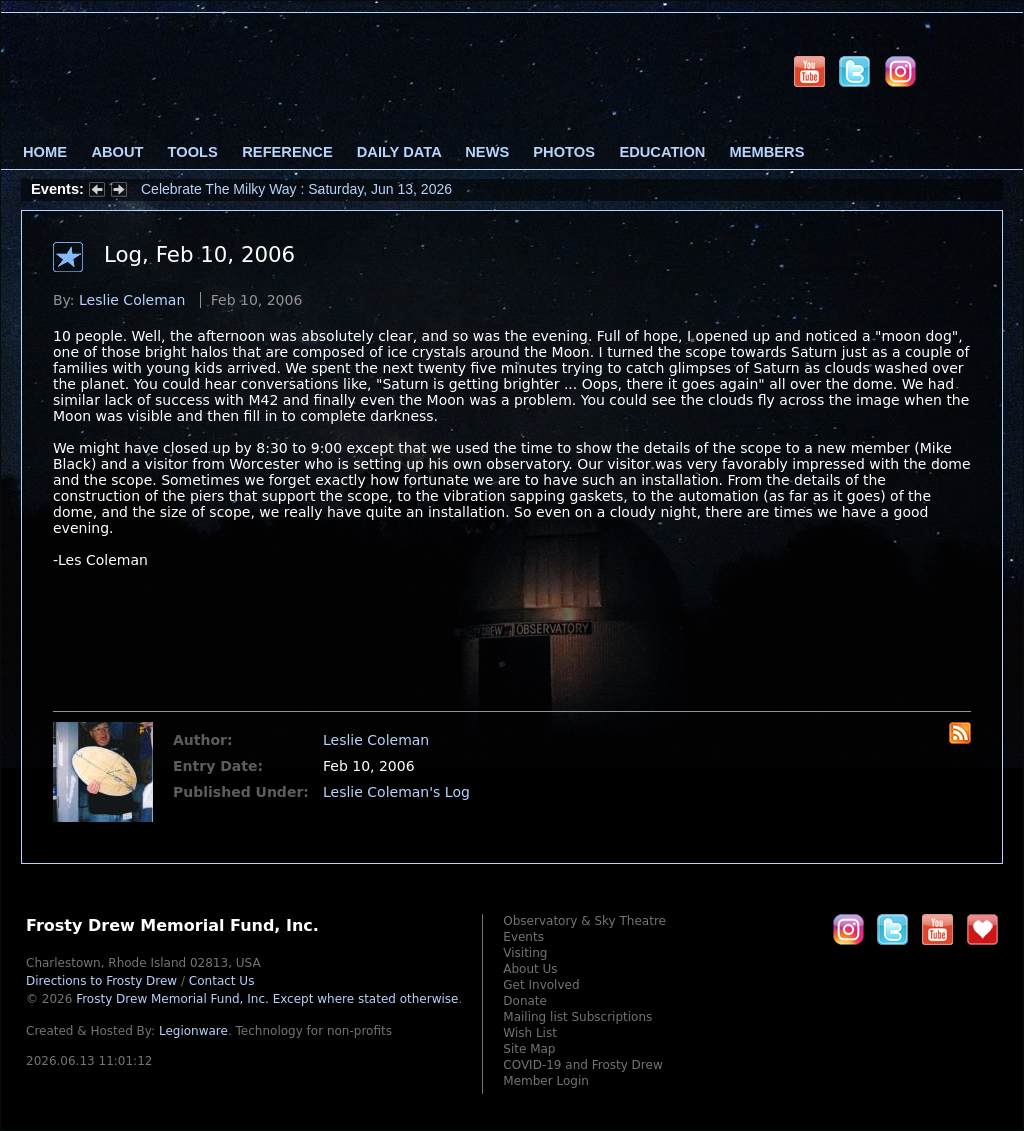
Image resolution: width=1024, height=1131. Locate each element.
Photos (564, 152)
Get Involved (541, 985)
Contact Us (222, 981)
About (117, 152)
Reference (287, 152)
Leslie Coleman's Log (396, 792)
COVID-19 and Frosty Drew (582, 1065)
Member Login (546, 1081)
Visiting (525, 953)
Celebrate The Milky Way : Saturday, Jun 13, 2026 (296, 189)
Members (767, 152)
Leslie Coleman (132, 300)
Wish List (530, 1033)
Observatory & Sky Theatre (584, 921)
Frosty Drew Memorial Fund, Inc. (267, 999)
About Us (530, 969)
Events (523, 937)
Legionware (193, 1031)
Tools (193, 152)
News (487, 152)
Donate (525, 1001)
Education (662, 152)
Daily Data (399, 152)
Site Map (529, 1049)
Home (45, 152)
